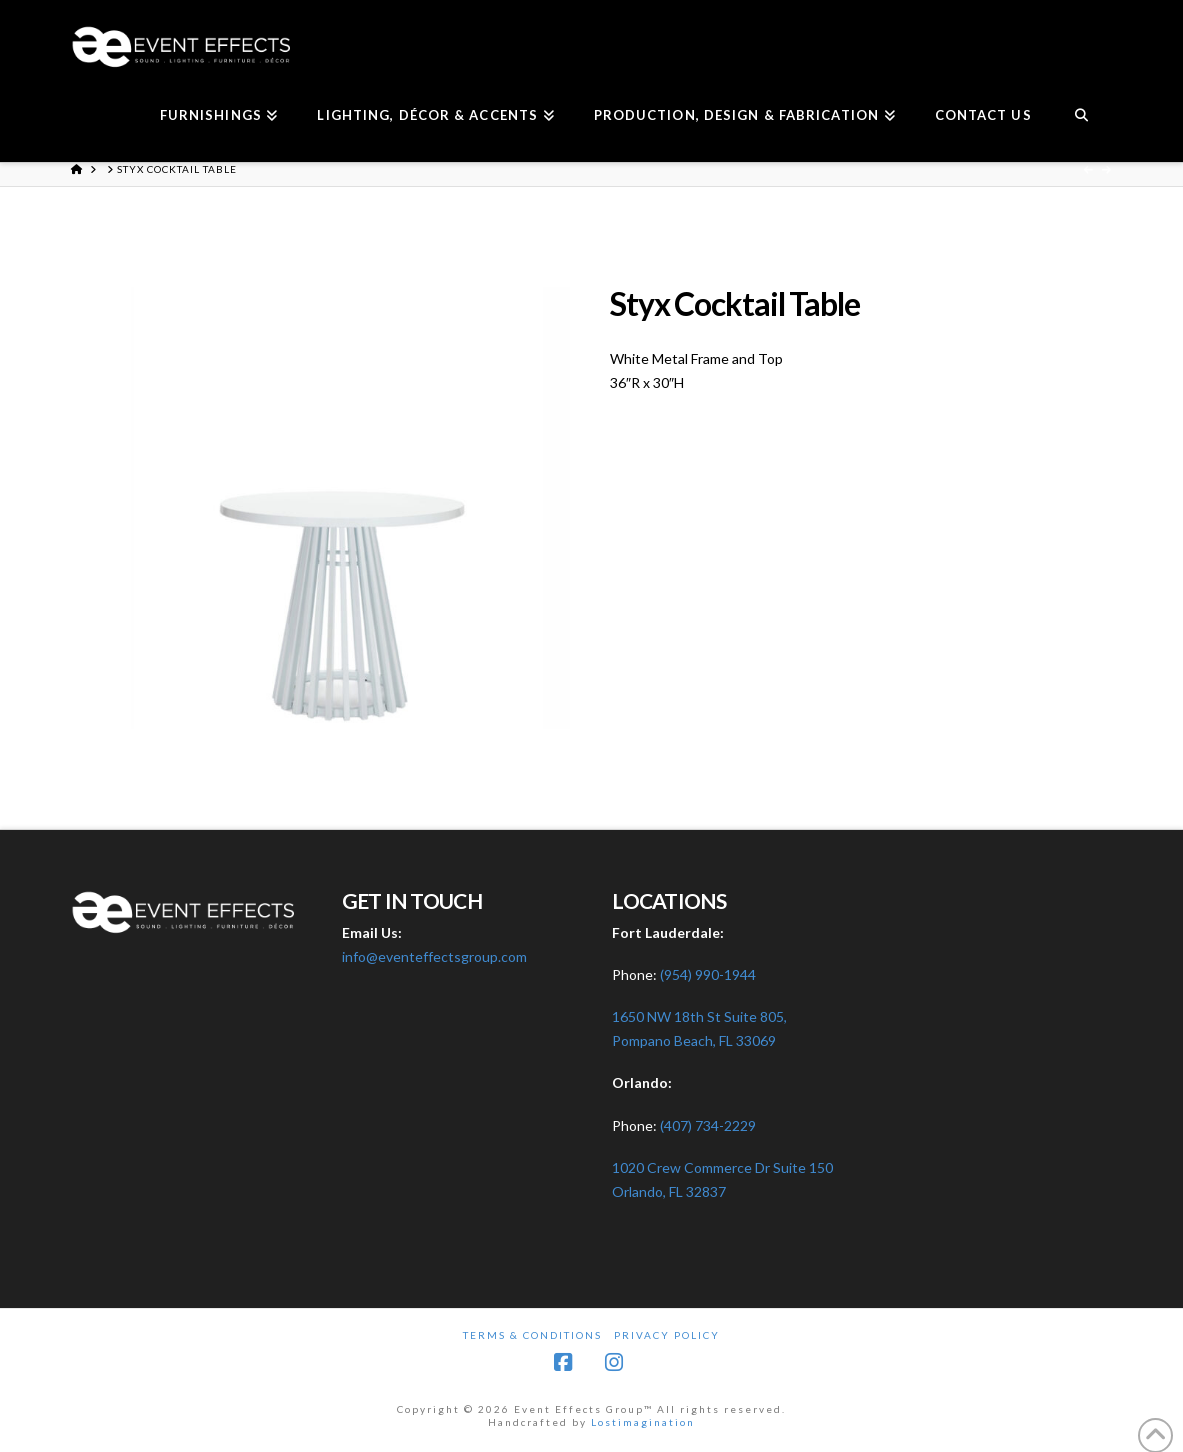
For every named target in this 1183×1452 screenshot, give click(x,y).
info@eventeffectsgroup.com (434, 956)
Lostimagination (643, 1422)
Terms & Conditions (532, 1335)
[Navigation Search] (1081, 117)
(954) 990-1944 (708, 974)
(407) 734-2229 (708, 1125)
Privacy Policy (667, 1335)
